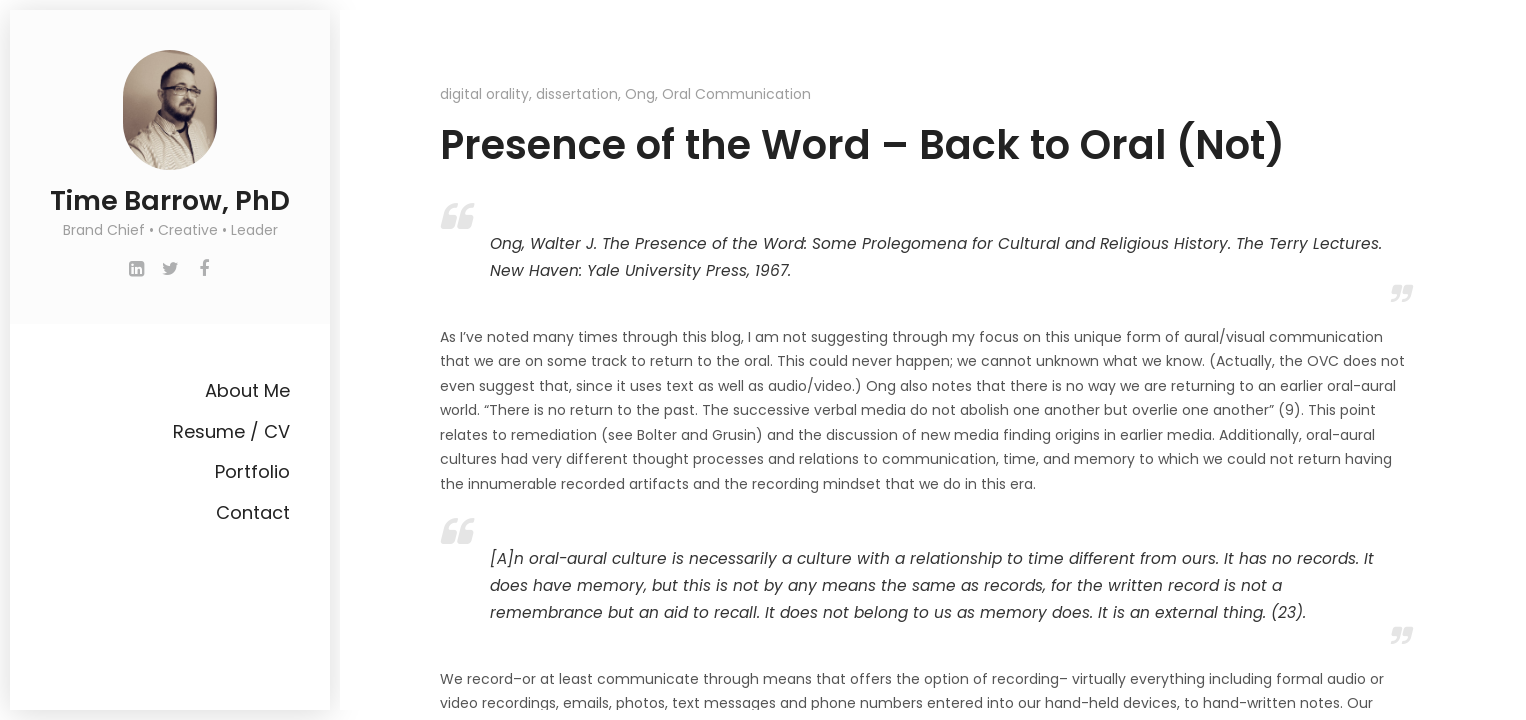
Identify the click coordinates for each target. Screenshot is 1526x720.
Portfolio (252, 471)
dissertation (577, 94)
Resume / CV (231, 431)
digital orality (484, 94)
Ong (640, 94)
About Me (247, 390)
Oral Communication (736, 94)
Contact (253, 512)
